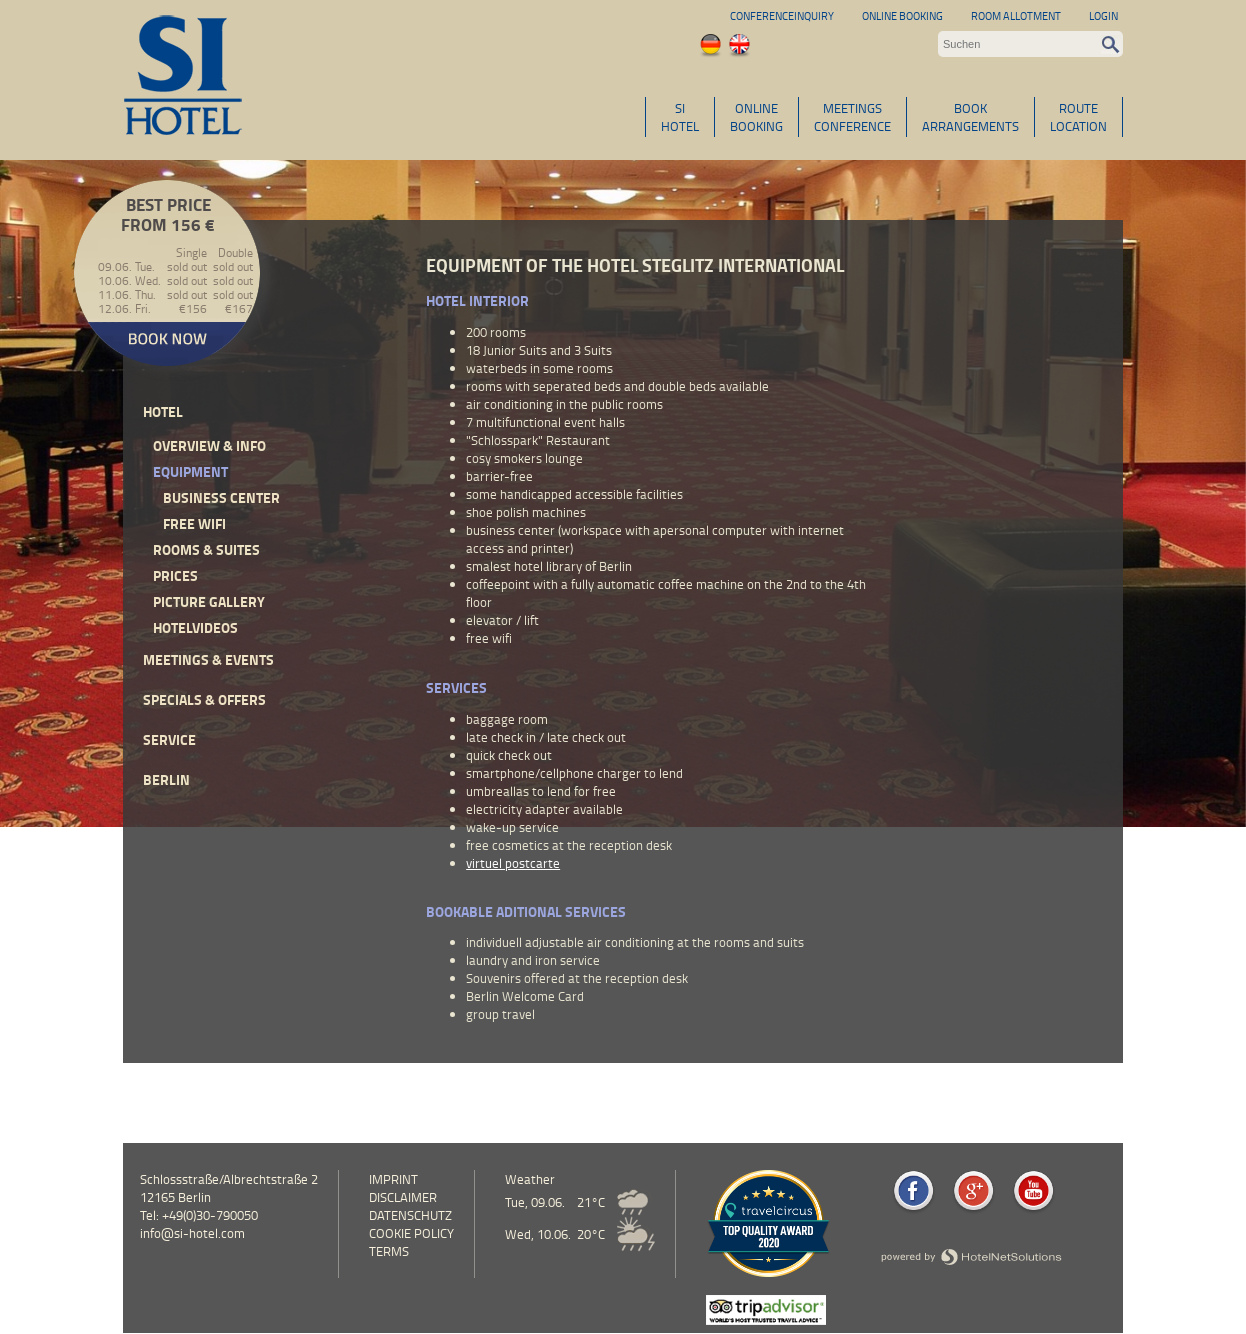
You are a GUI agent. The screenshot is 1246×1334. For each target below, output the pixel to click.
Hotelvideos (195, 627)
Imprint (393, 1179)
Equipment (190, 471)
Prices (175, 575)
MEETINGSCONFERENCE (852, 117)
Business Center (221, 497)
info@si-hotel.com (192, 1233)
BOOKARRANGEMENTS (970, 117)
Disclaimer (403, 1197)
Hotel (163, 411)
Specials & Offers (204, 699)
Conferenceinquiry (782, 15)
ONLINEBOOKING (756, 117)
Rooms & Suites (206, 549)
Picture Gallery (209, 601)
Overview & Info (209, 445)
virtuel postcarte (513, 863)
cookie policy (411, 1233)
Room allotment (1016, 15)
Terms (389, 1251)
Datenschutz (410, 1215)
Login (1103, 15)
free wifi (194, 523)
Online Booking (902, 15)
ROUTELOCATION (1078, 117)
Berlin (166, 779)
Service (169, 739)
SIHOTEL (680, 117)
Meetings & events (208, 659)
